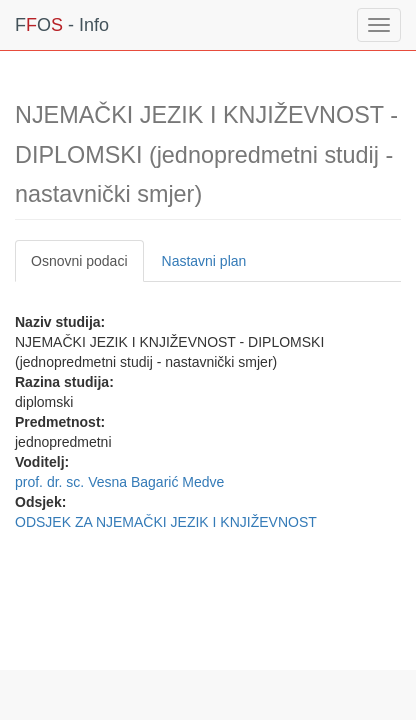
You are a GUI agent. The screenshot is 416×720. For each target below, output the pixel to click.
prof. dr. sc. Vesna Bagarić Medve (119, 482)
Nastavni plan (204, 261)
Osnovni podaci (79, 261)
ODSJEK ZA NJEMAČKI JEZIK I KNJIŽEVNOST (166, 522)
